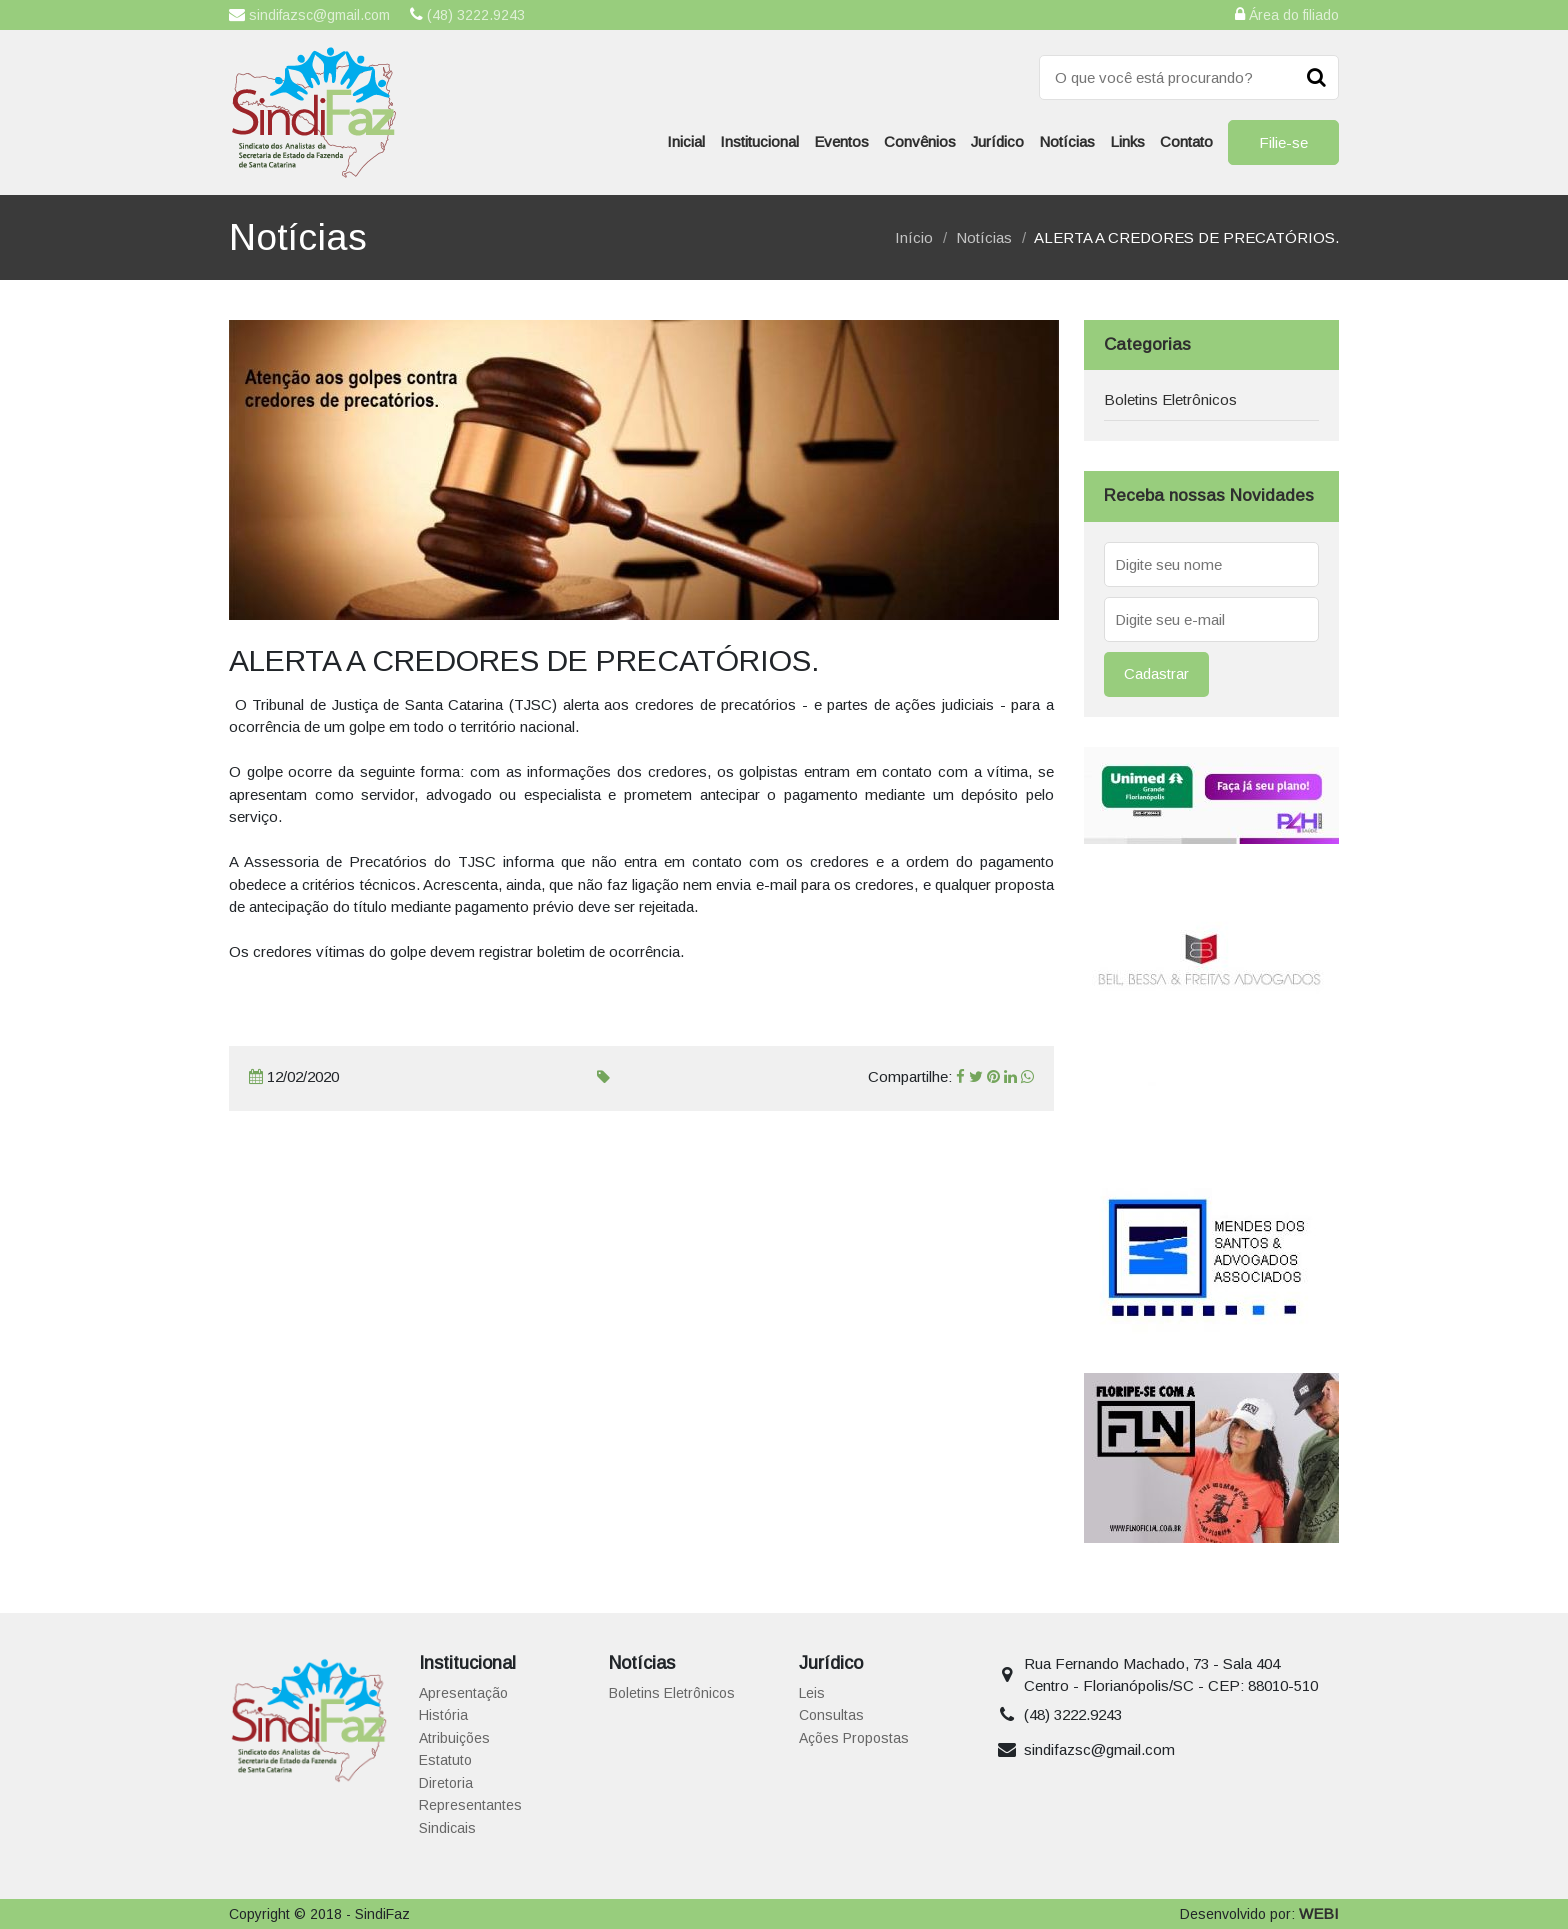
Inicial (686, 141)
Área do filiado (1287, 14)
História (443, 1715)
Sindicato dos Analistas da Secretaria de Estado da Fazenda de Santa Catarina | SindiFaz (314, 112)
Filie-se (1283, 142)
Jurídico (997, 141)
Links (1127, 141)
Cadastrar (1156, 673)
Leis (812, 1693)
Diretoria (446, 1783)
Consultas (831, 1715)
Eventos (841, 141)
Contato (1186, 141)
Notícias (1067, 141)
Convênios (920, 141)
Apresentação (463, 1693)
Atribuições (454, 1738)
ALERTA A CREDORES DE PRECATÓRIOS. (1186, 237)
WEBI (1319, 1913)
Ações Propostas (854, 1738)
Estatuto (445, 1760)
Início (914, 237)
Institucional (759, 141)
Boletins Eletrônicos (1170, 399)
